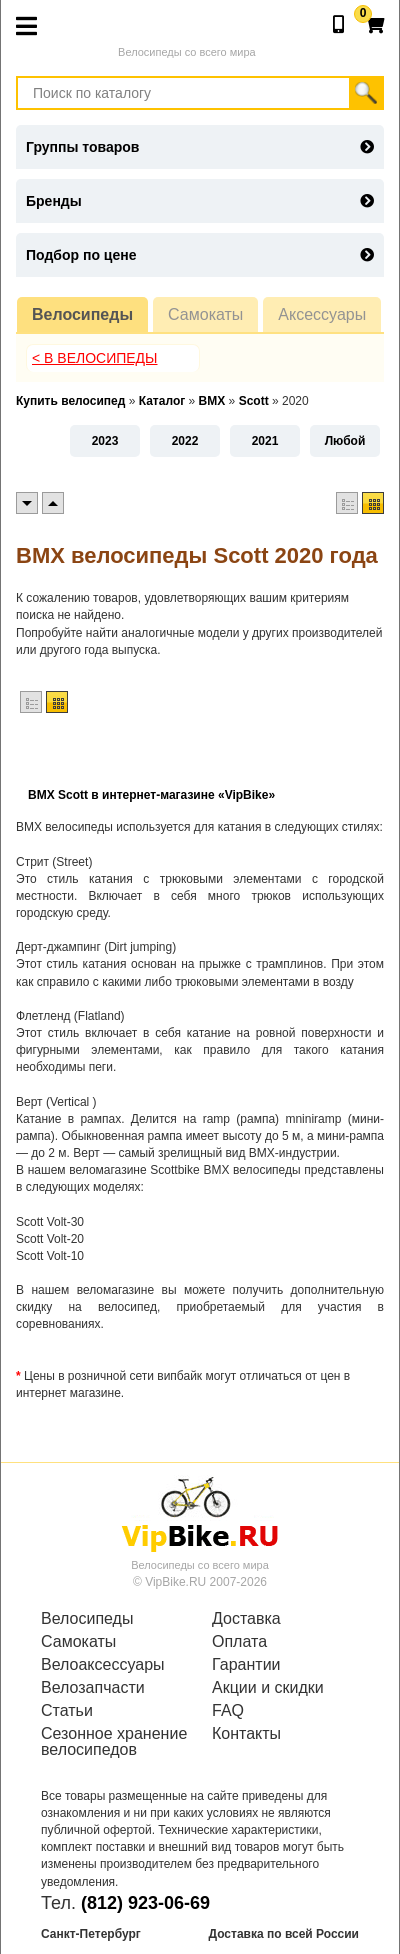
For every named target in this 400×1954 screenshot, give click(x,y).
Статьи (67, 1711)
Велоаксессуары (103, 1665)
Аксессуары (322, 314)
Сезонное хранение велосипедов (114, 1742)
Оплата (239, 1642)
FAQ (228, 1711)
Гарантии (246, 1665)
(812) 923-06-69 (145, 1903)
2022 (185, 441)
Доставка (246, 1619)
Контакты (246, 1734)
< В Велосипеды (95, 358)
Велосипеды (82, 314)
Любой (345, 441)
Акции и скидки (268, 1688)
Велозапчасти (93, 1688)
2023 (105, 441)
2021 (265, 441)
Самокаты (205, 314)
